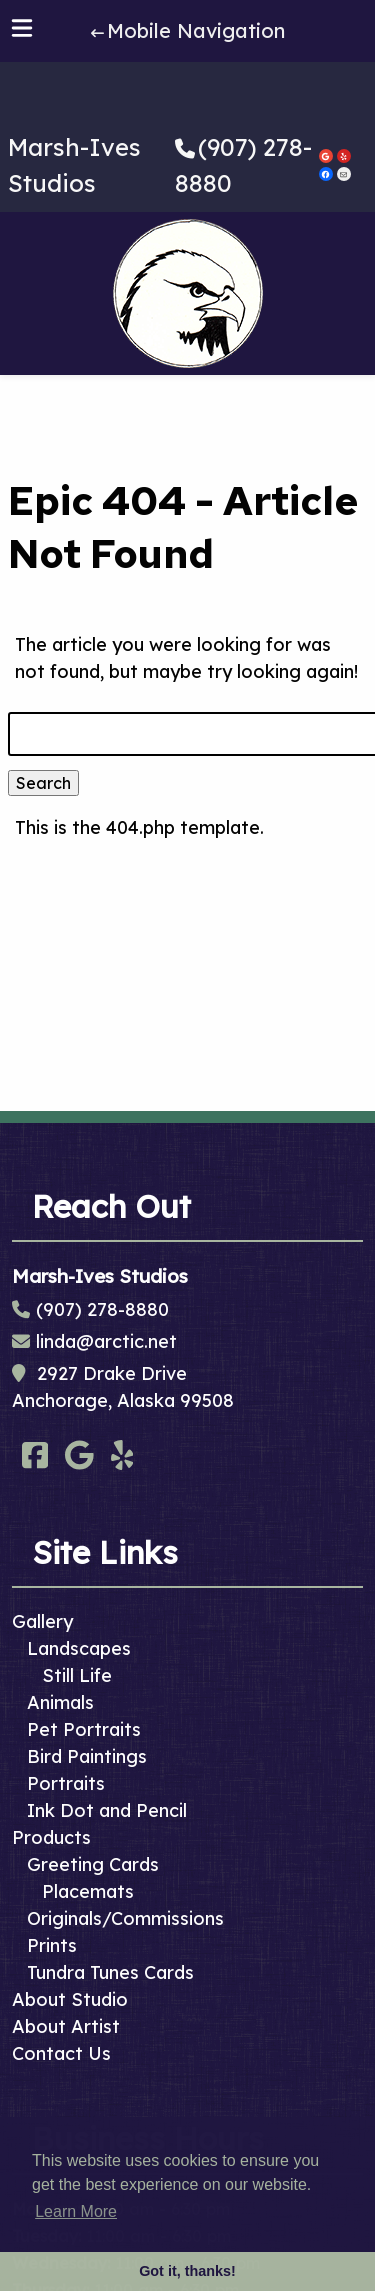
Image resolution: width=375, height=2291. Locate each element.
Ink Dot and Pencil (107, 1810)
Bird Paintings (87, 1756)
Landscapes (79, 1648)
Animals (60, 1702)
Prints (52, 1945)
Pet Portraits (84, 1729)
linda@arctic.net (106, 1341)
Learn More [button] (76, 2211)
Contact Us (61, 2053)
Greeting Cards (93, 1864)
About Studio (70, 1999)
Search (43, 783)
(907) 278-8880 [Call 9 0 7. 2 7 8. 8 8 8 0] (102, 1309)
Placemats (88, 1891)
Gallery (42, 1621)
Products (51, 1837)
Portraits (66, 1783)
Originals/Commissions (125, 1918)
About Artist (66, 2026)
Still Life (77, 1675)
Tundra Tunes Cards (110, 1972)
